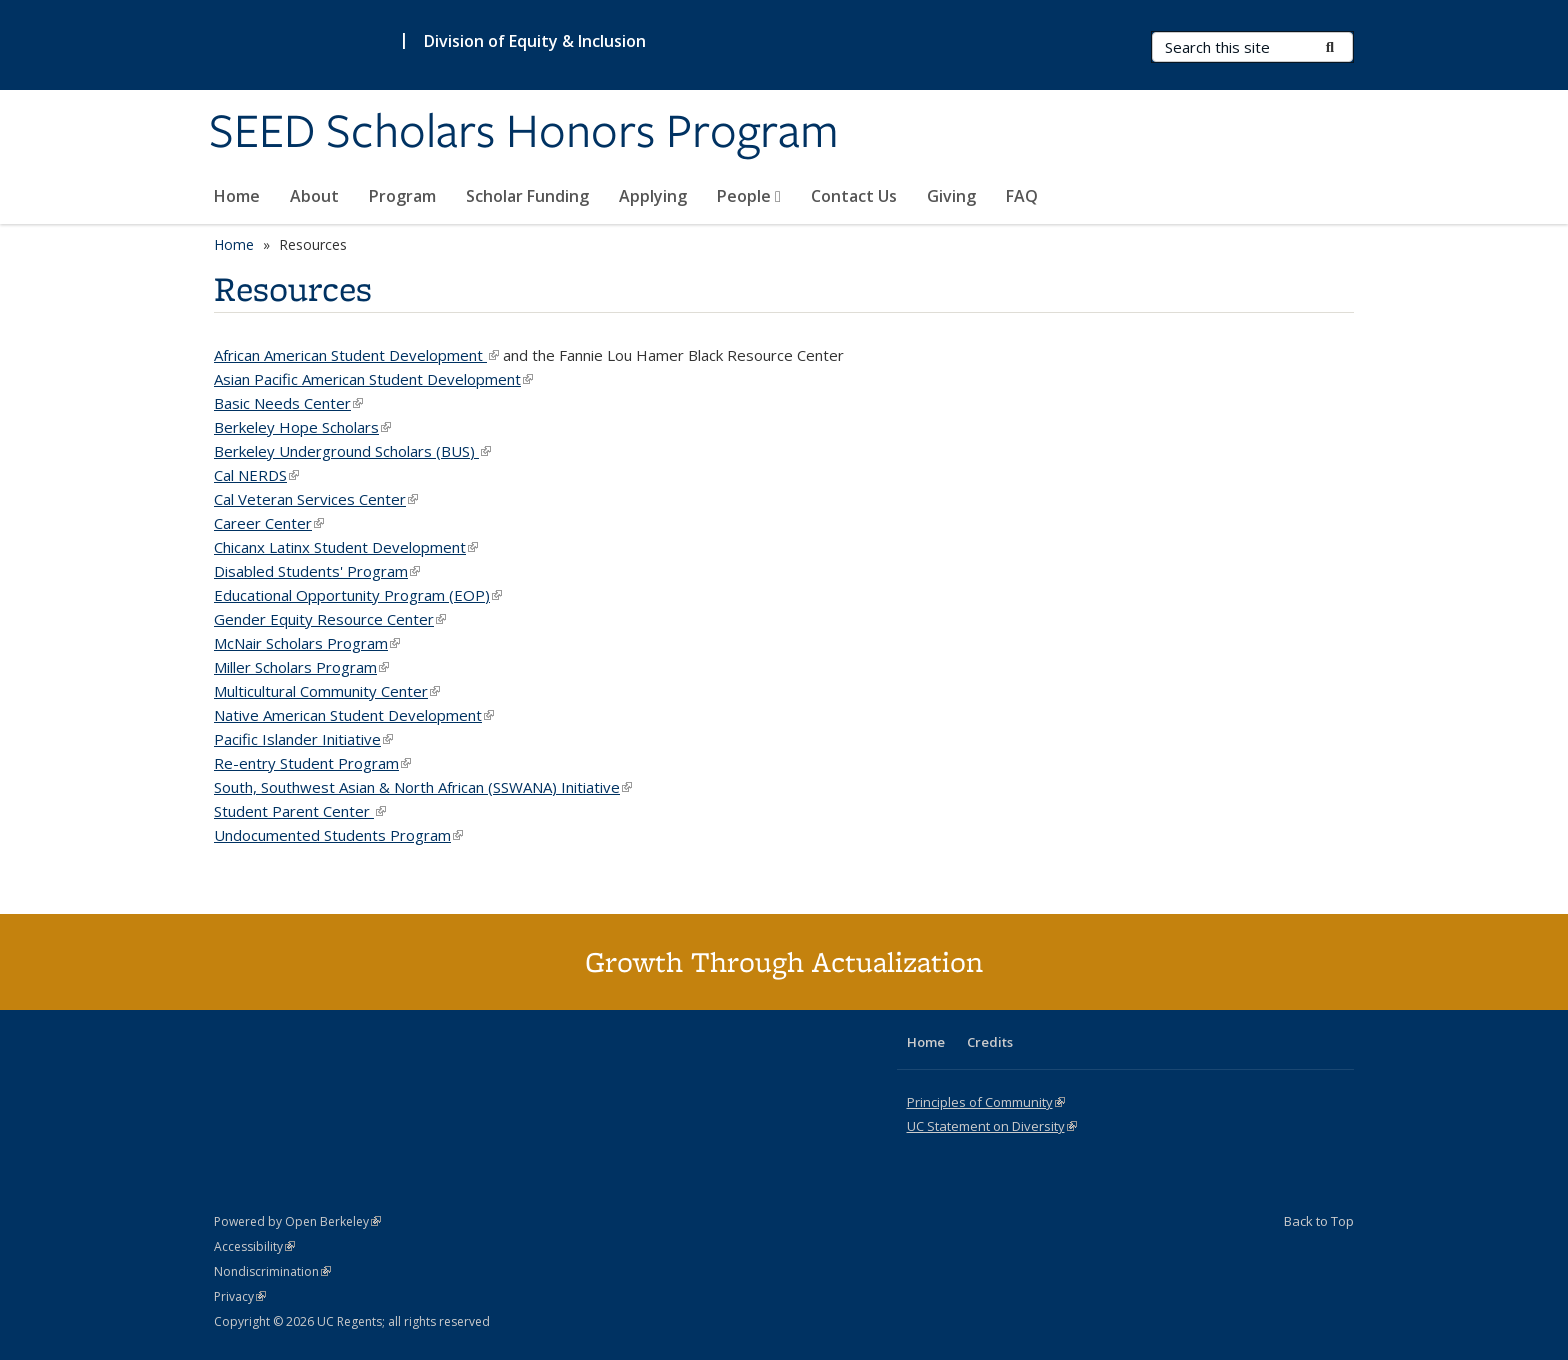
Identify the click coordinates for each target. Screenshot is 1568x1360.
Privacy (240, 1296)
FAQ (1022, 196)
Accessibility (254, 1246)
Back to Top (1319, 1221)
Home (237, 196)
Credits (990, 1042)
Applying (653, 196)
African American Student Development (356, 355)
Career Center (269, 523)
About (314, 196)
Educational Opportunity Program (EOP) (358, 595)
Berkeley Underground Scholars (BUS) (352, 451)
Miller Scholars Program (301, 667)
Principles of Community (986, 1102)
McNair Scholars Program (307, 643)
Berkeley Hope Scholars (302, 427)
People (749, 196)
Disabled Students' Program (317, 571)
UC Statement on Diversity (992, 1126)
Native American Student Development (354, 715)
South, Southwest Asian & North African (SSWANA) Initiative (423, 787)
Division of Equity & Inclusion (535, 41)
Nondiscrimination (272, 1271)
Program (402, 196)
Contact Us (854, 196)
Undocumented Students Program (338, 835)
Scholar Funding (527, 196)
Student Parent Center (300, 811)
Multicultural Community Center (327, 691)
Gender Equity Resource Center (330, 619)
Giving (951, 196)
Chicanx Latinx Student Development (346, 547)
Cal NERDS (256, 475)
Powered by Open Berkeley (297, 1221)
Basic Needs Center (288, 403)
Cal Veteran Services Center (316, 499)
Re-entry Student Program (312, 763)
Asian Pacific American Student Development (373, 379)
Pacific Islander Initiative (303, 739)
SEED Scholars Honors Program (524, 133)
